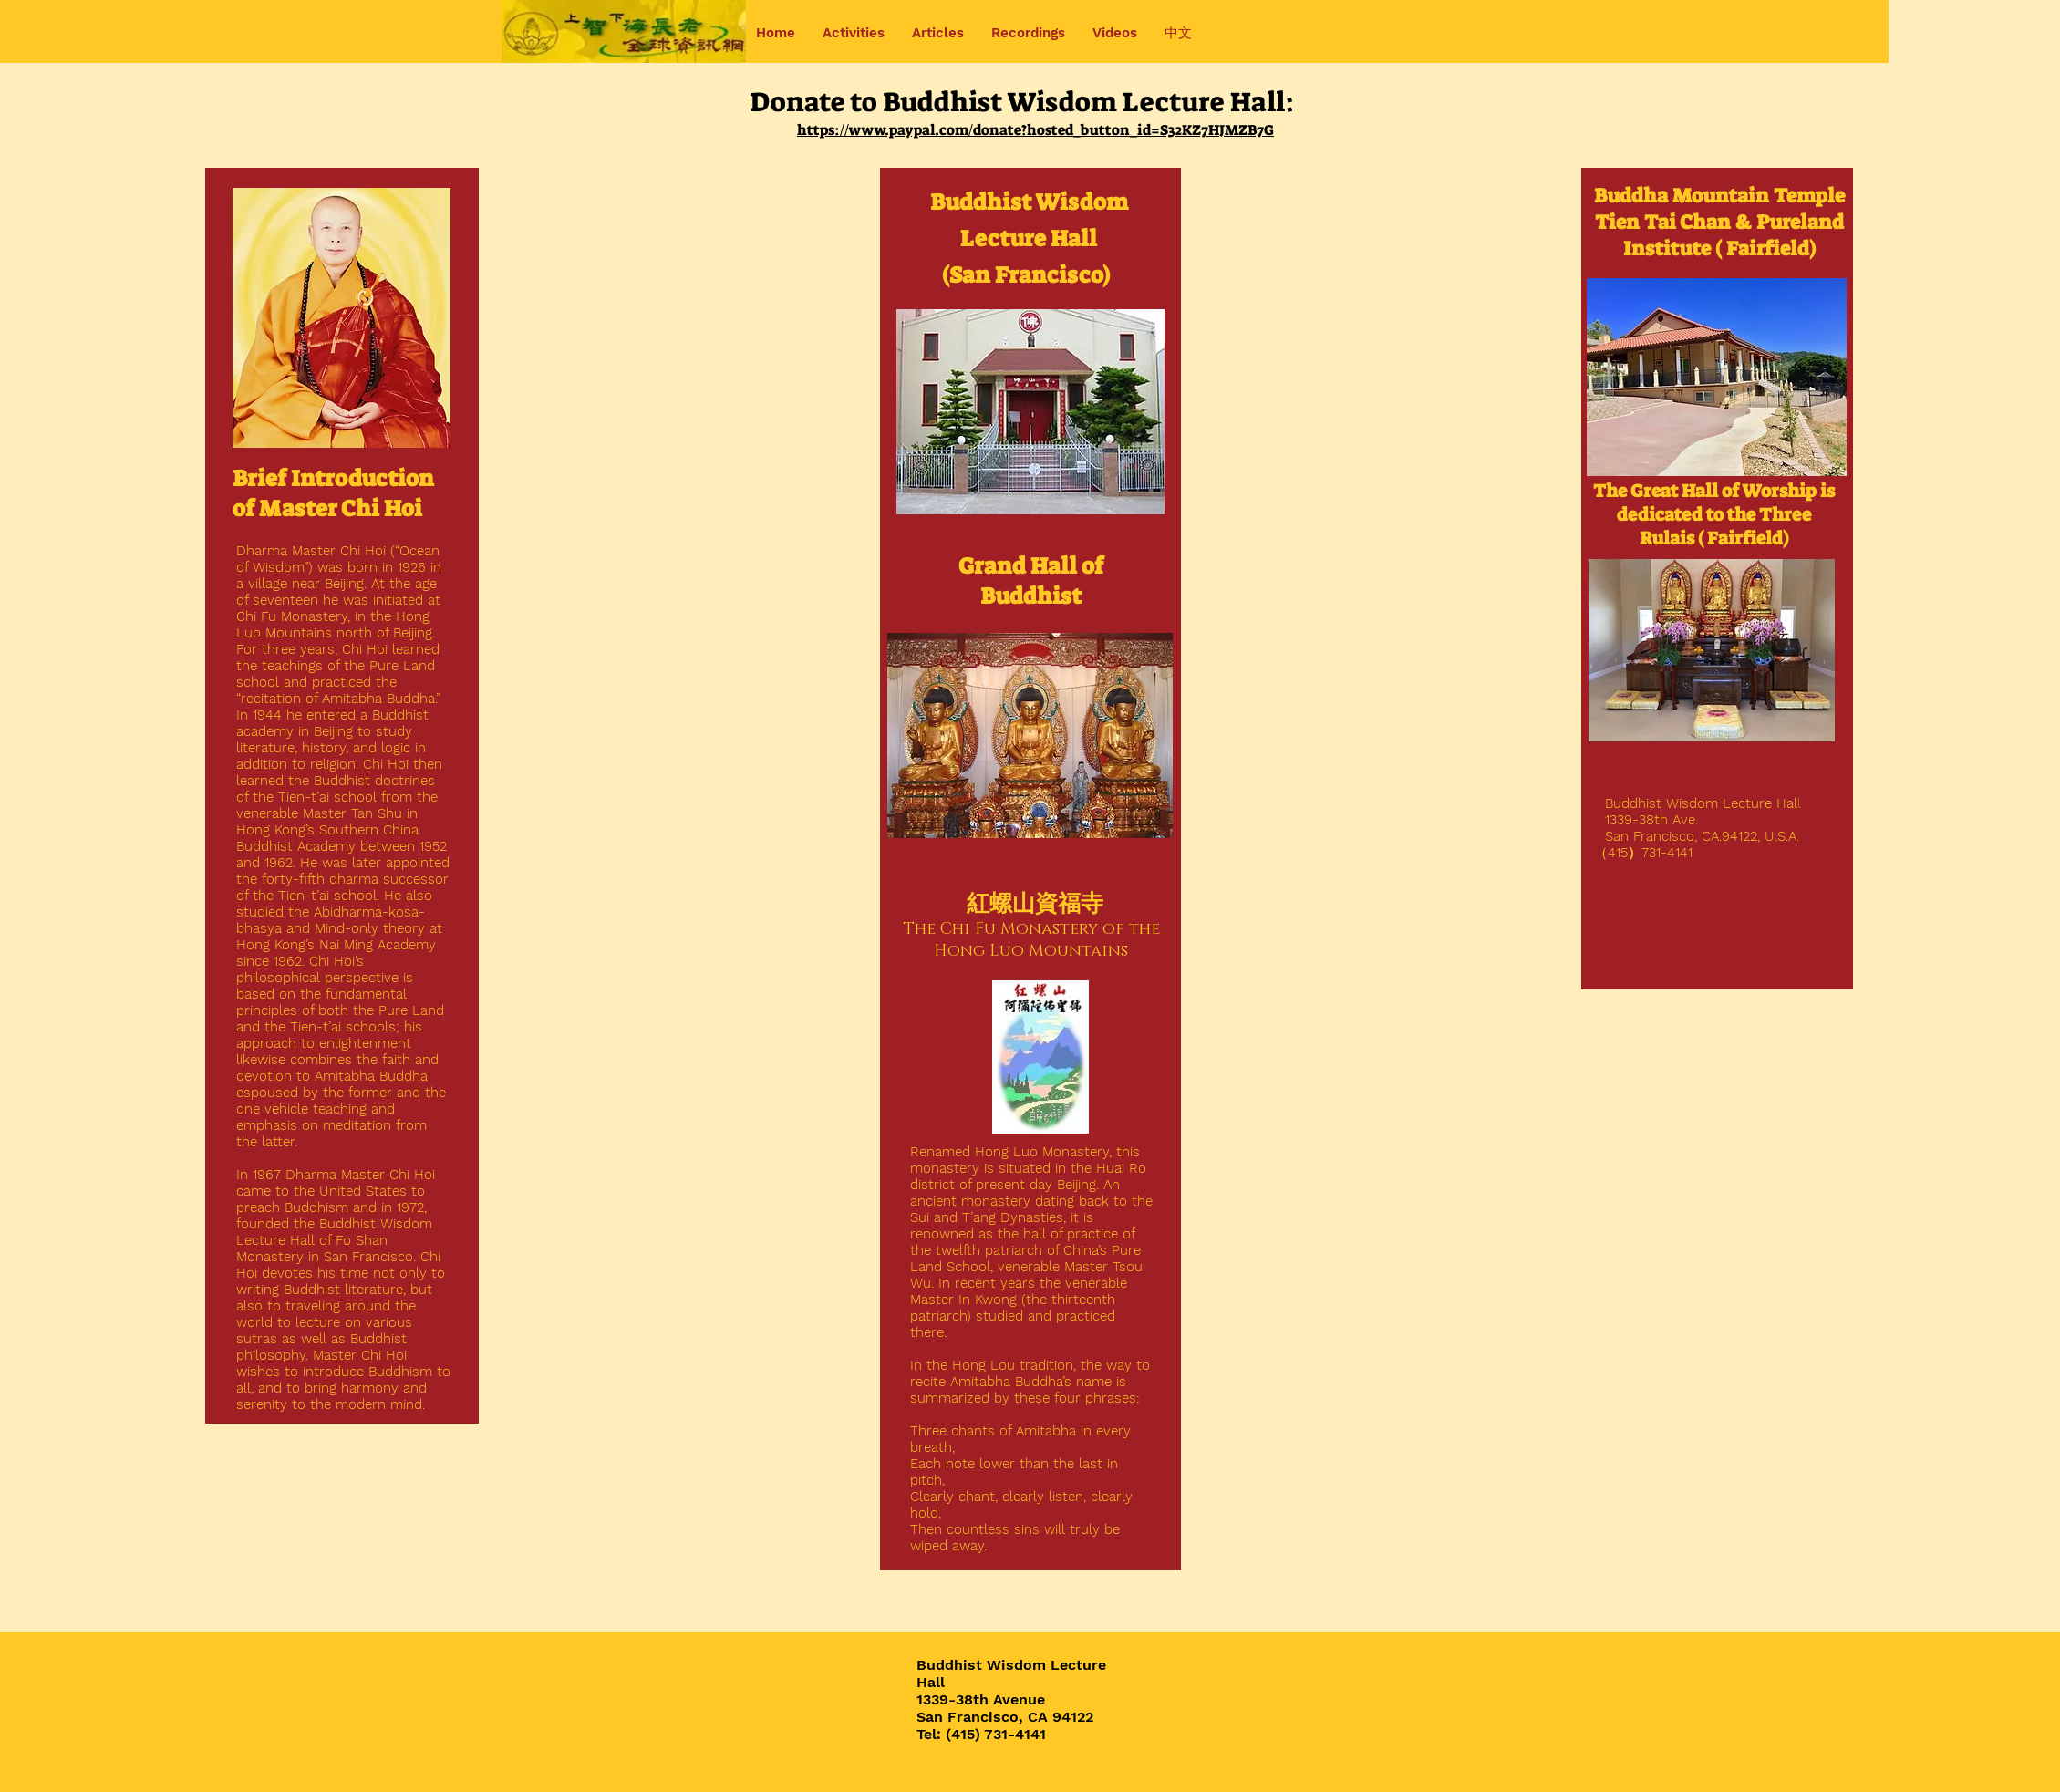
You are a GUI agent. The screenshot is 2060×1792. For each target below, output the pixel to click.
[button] (853, 33)
